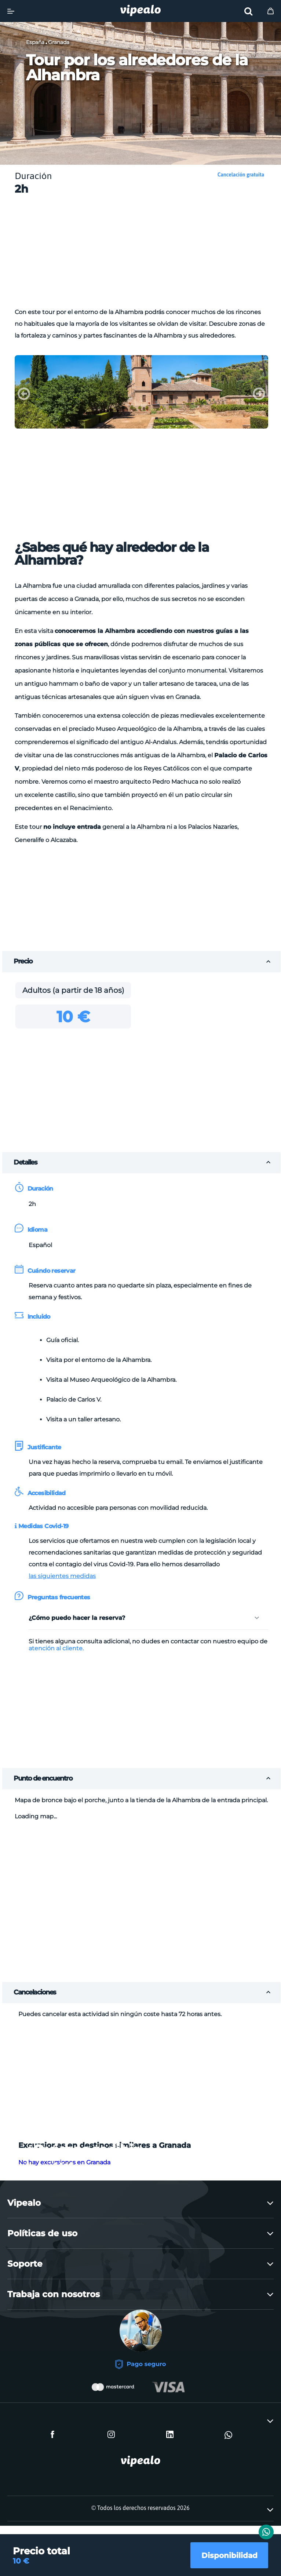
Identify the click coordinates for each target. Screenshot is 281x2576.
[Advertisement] (148, 253)
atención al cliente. (56, 1648)
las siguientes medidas (62, 1576)
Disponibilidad (226, 2552)
